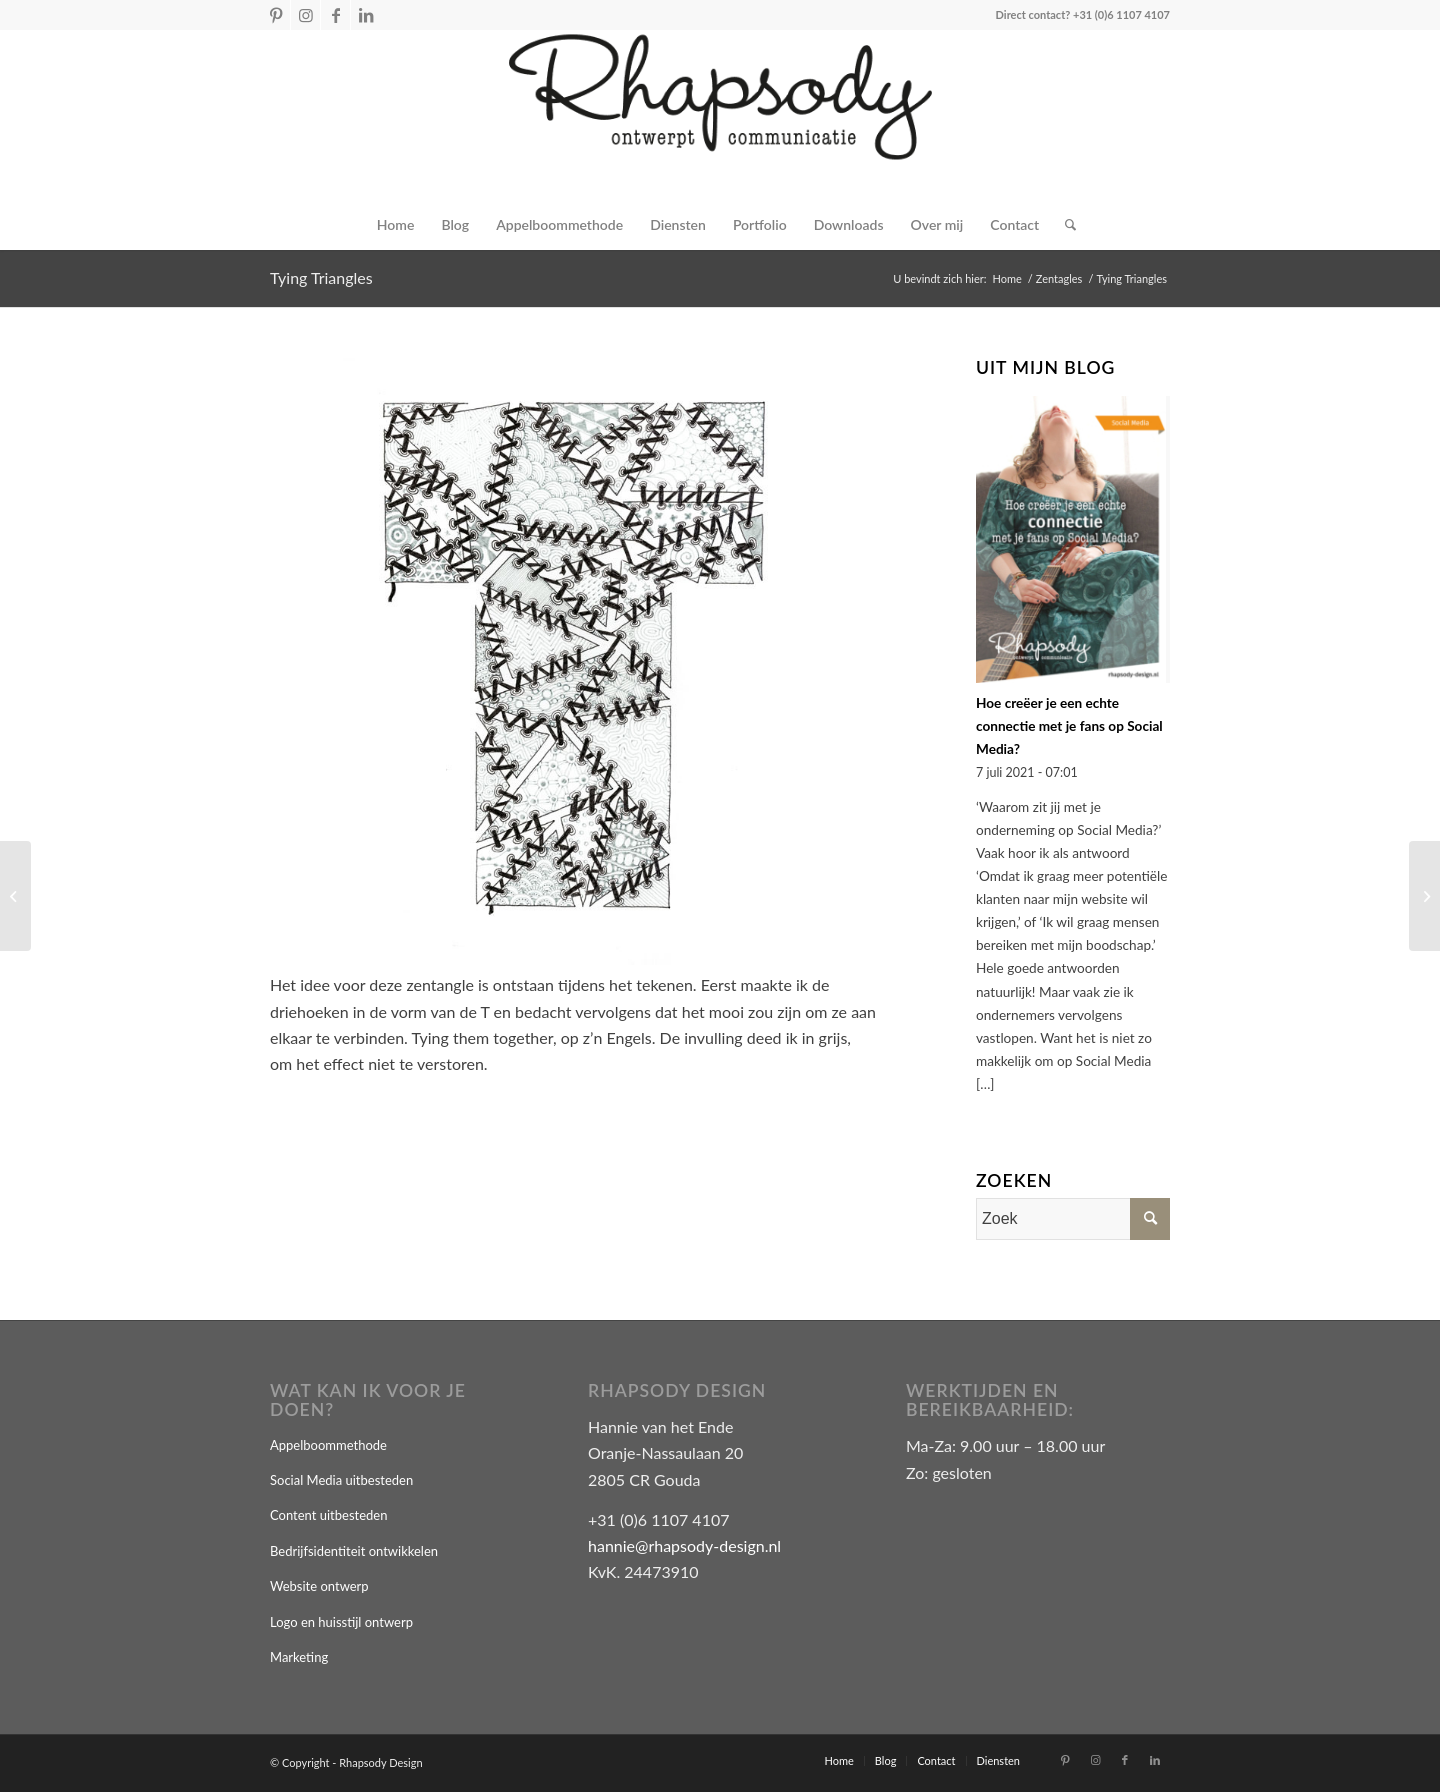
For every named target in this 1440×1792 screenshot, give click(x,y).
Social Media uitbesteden (341, 1480)
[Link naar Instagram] (305, 15)
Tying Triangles (321, 277)
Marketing (299, 1657)
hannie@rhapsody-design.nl (684, 1545)
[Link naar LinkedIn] (366, 15)
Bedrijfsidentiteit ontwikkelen (354, 1551)
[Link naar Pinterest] (275, 15)
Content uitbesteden (328, 1515)
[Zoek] (1064, 225)
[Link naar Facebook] (335, 15)
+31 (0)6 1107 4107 (1121, 14)
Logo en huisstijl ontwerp (341, 1622)
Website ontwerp (319, 1586)
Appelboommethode (328, 1445)
